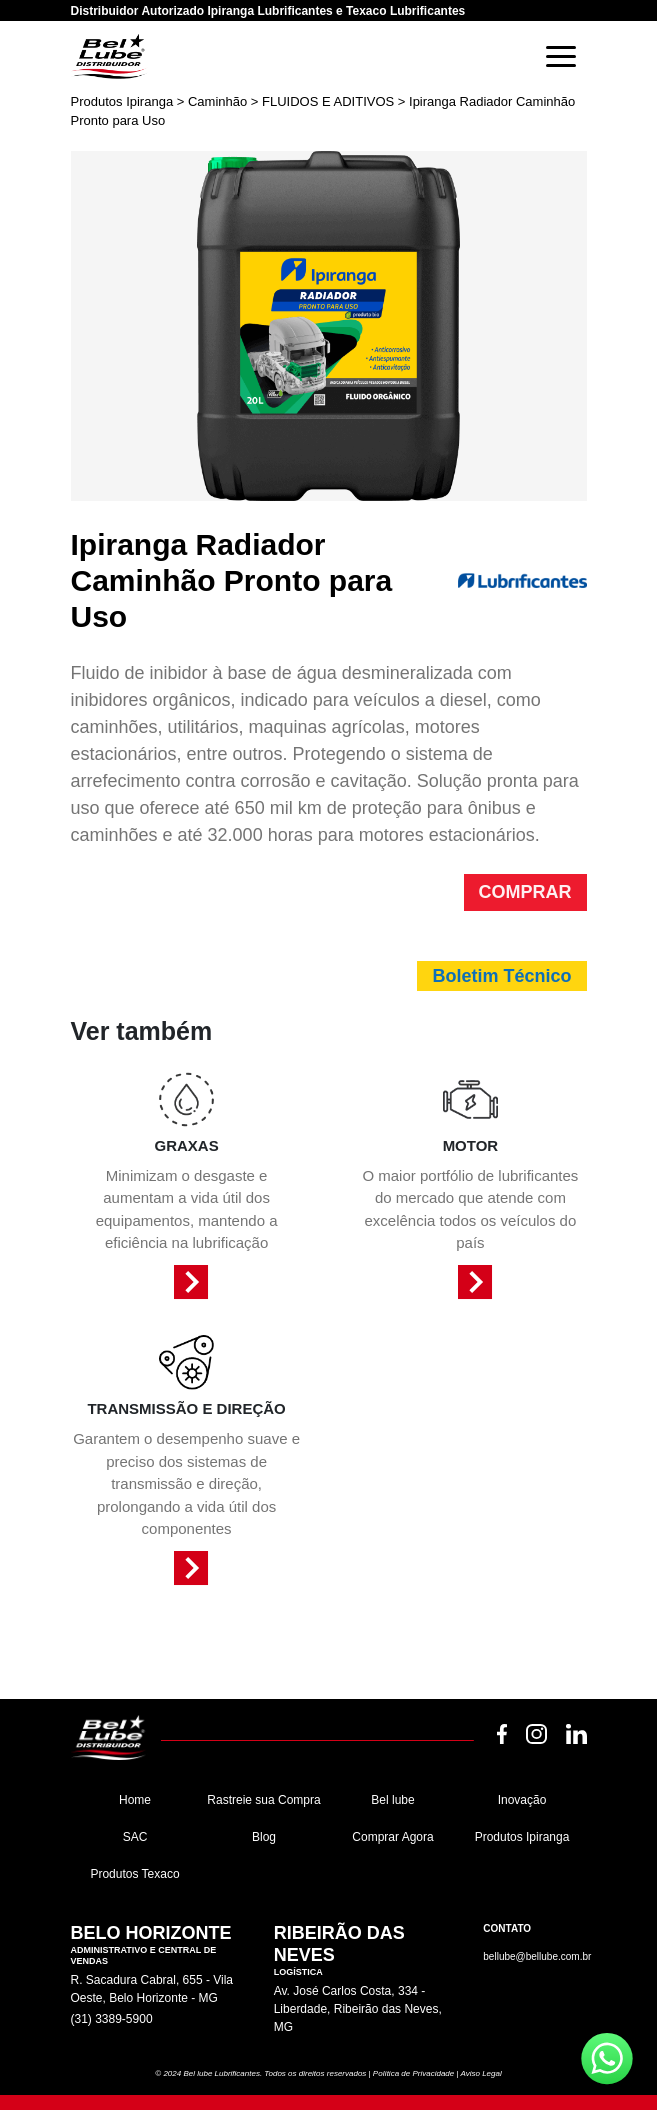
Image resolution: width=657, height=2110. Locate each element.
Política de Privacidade (413, 2073)
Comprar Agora (392, 1837)
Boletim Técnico (501, 976)
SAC (135, 1837)
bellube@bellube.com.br (537, 1956)
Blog (264, 1837)
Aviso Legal (480, 2073)
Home (135, 1800)
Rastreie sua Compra (263, 1800)
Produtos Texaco (134, 1874)
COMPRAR (525, 892)
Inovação (522, 1800)
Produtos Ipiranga (522, 1837)
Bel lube (392, 1800)
